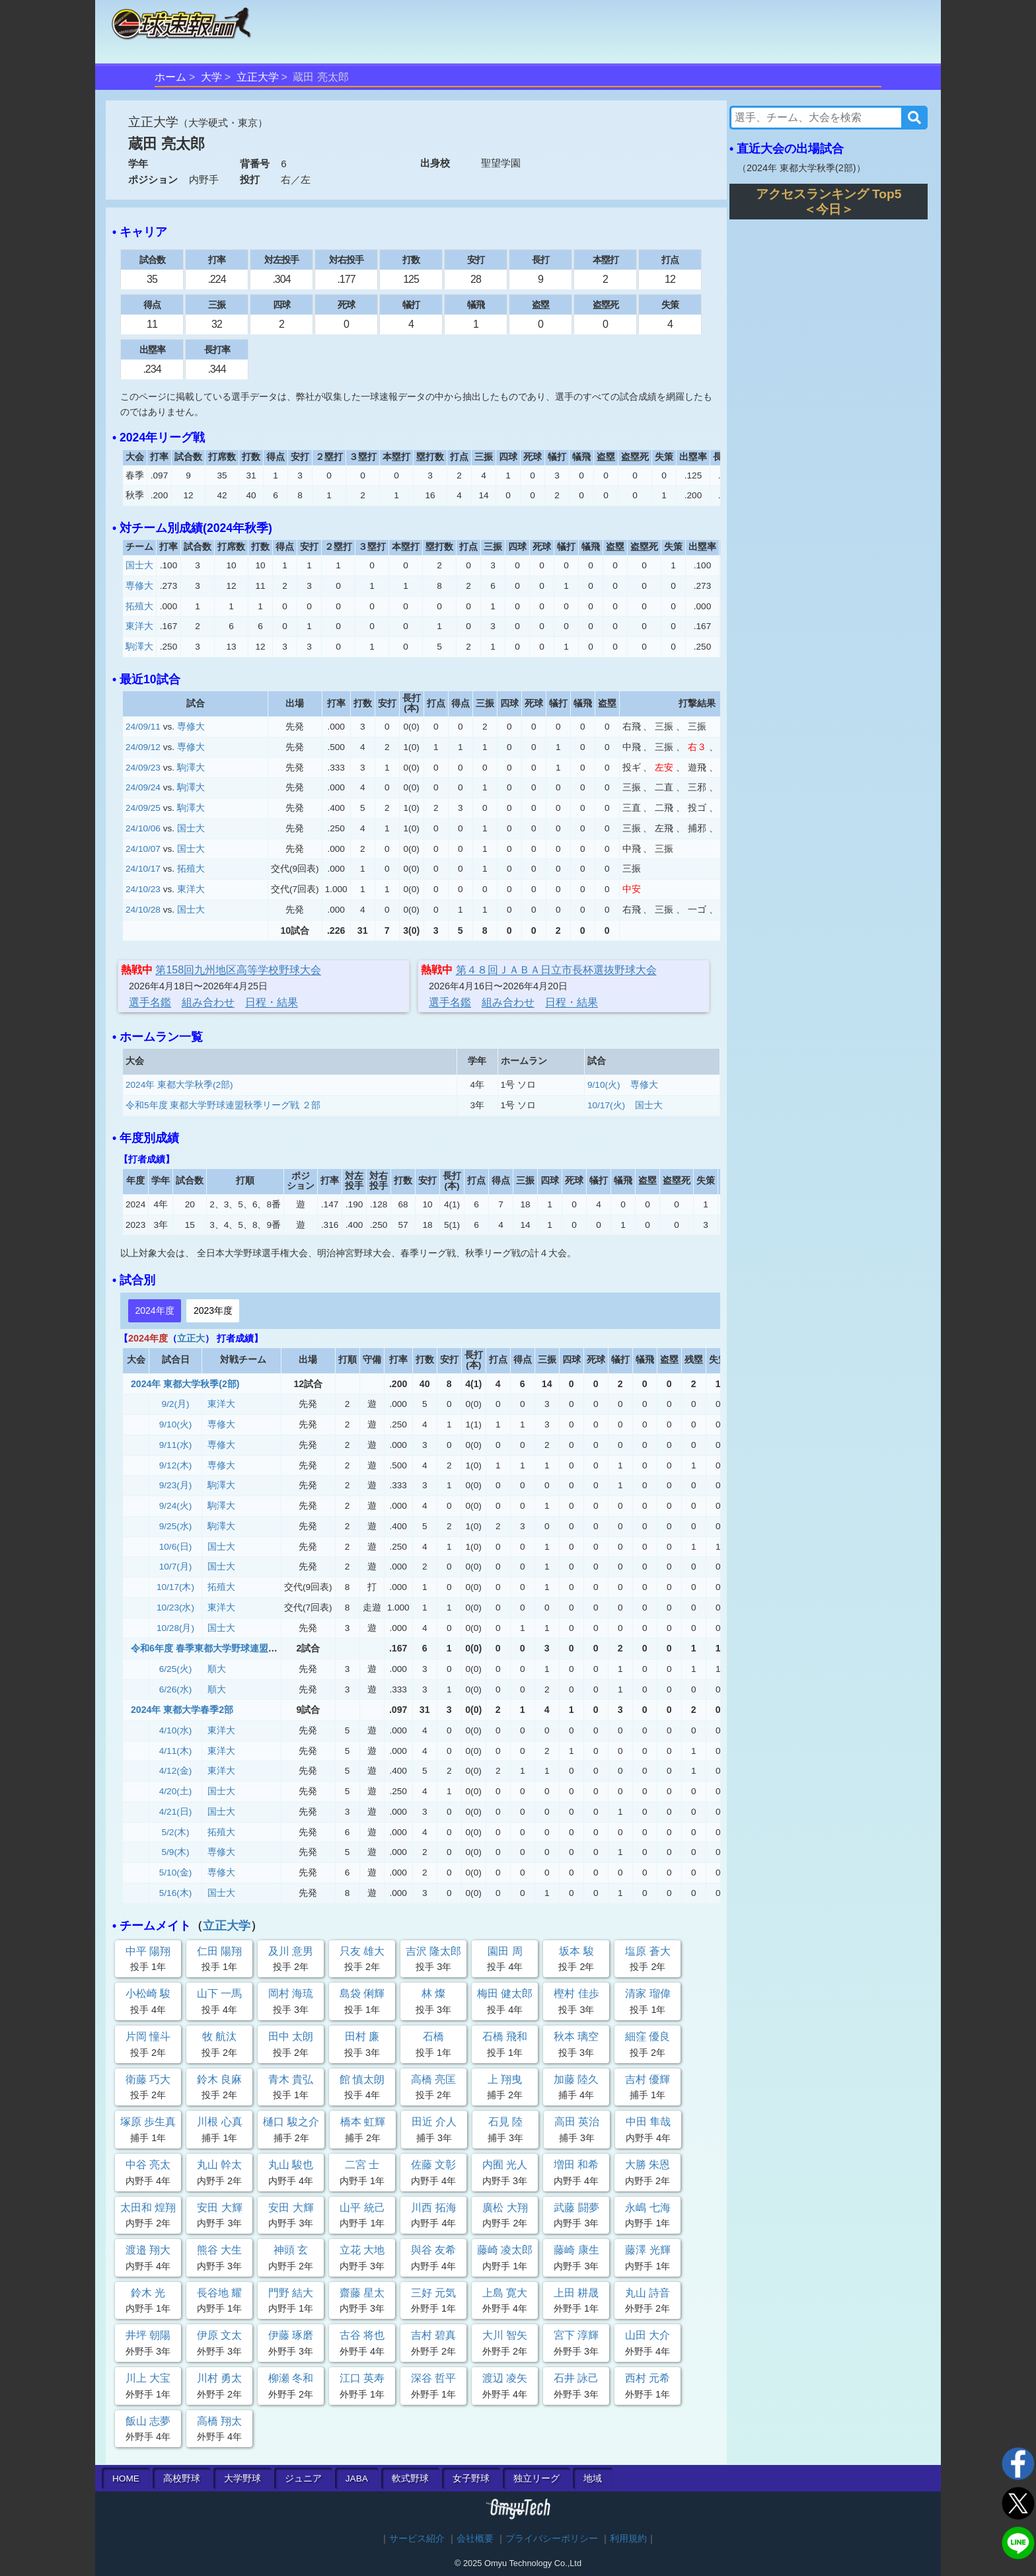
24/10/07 (143, 849)
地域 (592, 2478)
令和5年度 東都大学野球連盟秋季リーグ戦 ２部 (223, 1105)
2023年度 (213, 1310)
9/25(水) (175, 1526)
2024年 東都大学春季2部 (182, 1709)
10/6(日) (175, 1547)
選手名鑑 (150, 1002)
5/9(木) (176, 1852)
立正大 (191, 1338)
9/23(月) (175, 1485)
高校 (181, 2478)
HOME (125, 2478)
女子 (471, 2478)
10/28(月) (175, 1628)
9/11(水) (175, 1445)
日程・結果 (271, 1002)
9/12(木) (175, 1465)
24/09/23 (143, 768)
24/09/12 (143, 747)
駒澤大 (139, 647)
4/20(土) (175, 1791)
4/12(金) (175, 1771)
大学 (211, 77)
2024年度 (154, 1310)
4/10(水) (175, 1730)
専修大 (139, 586)
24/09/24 (143, 787)
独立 (536, 2478)
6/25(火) (175, 1669)
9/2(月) (176, 1404)
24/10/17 (143, 869)
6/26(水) (175, 1689)
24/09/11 (143, 727)
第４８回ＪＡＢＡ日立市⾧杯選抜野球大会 (556, 969)
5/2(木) (176, 1832)
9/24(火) (175, 1506)
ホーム (170, 77)
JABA (357, 2478)
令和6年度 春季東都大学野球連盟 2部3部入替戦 (229, 1648)
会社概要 (475, 2539)
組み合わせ (208, 1002)
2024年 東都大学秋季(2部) (179, 1085)
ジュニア (303, 2478)
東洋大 (139, 626)
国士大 (139, 565)
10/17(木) (175, 1587)
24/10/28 (143, 910)
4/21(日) (175, 1812)
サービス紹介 (417, 2539)
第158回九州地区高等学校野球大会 (238, 969)
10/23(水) (175, 1607)
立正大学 (258, 77)
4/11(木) (175, 1751)
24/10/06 (143, 828)
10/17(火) (606, 1105)
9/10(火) (603, 1085)
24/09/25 (143, 808)
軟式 (410, 2478)
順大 (216, 1669)
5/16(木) (175, 1893)
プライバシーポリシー (551, 2539)
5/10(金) (175, 1872)
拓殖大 (139, 606)
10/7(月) (175, 1567)
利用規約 (628, 2539)
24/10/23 (143, 889)
